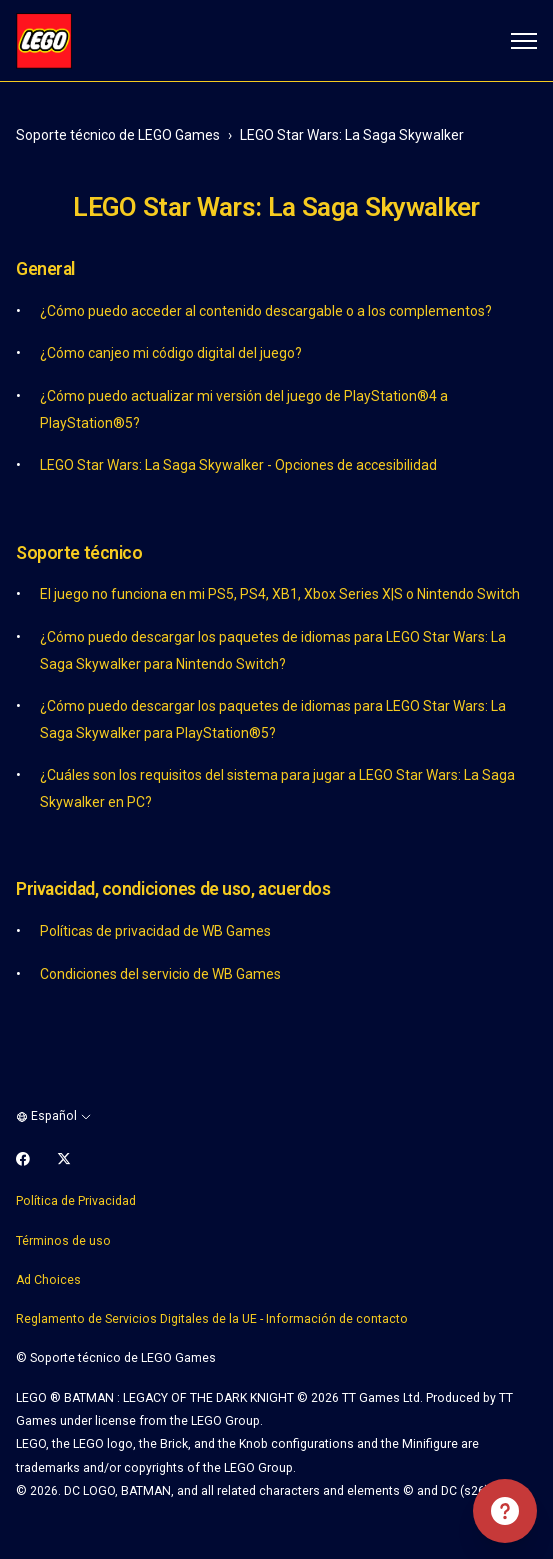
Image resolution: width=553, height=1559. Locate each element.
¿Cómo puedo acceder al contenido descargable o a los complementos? (266, 311)
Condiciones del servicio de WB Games (160, 974)
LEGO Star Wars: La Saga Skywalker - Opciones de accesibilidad (238, 465)
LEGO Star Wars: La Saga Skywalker (352, 135)
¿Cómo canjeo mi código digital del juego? (171, 353)
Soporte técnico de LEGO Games (118, 135)
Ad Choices (48, 1280)
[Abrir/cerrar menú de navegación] (524, 41)
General (45, 269)
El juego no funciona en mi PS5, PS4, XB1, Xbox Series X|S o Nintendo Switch (280, 594)
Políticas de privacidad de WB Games (155, 931)
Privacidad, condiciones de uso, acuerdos (173, 889)
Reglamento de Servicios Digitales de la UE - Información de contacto (212, 1319)
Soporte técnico (79, 553)
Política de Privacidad (76, 1201)
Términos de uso (63, 1241)
